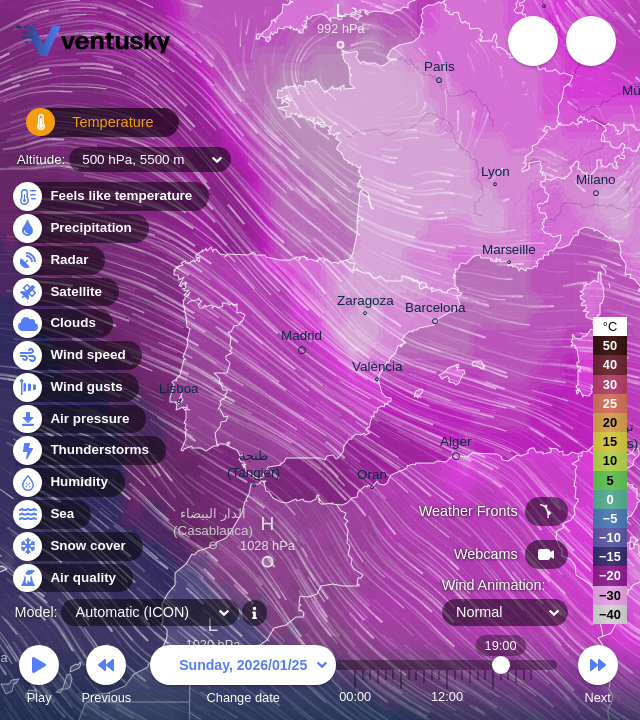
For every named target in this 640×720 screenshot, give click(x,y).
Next (598, 677)
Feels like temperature (109, 196)
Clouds (61, 323)
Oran (372, 477)
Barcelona (435, 310)
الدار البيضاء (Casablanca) (213, 525)
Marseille (509, 252)
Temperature (79, 129)
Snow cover (76, 546)
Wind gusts (75, 387)
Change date (243, 677)
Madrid (301, 339)
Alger (455, 445)
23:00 (531, 696)
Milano (596, 182)
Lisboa (179, 391)
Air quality (71, 578)
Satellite (64, 292)
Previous (106, 677)
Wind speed (76, 355)
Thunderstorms (88, 450)
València (377, 369)
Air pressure (78, 419)
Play (39, 677)
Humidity (67, 482)
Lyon (495, 174)
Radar (58, 260)
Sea (50, 514)
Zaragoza (365, 303)
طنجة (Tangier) (253, 466)
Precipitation (79, 228)
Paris (439, 69)
